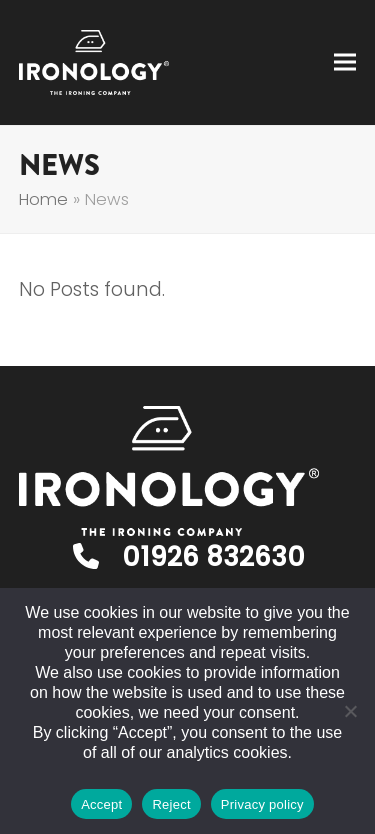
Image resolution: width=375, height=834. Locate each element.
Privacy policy (262, 804)
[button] (345, 62)
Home (43, 199)
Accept (101, 804)
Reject (171, 804)
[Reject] (350, 711)
